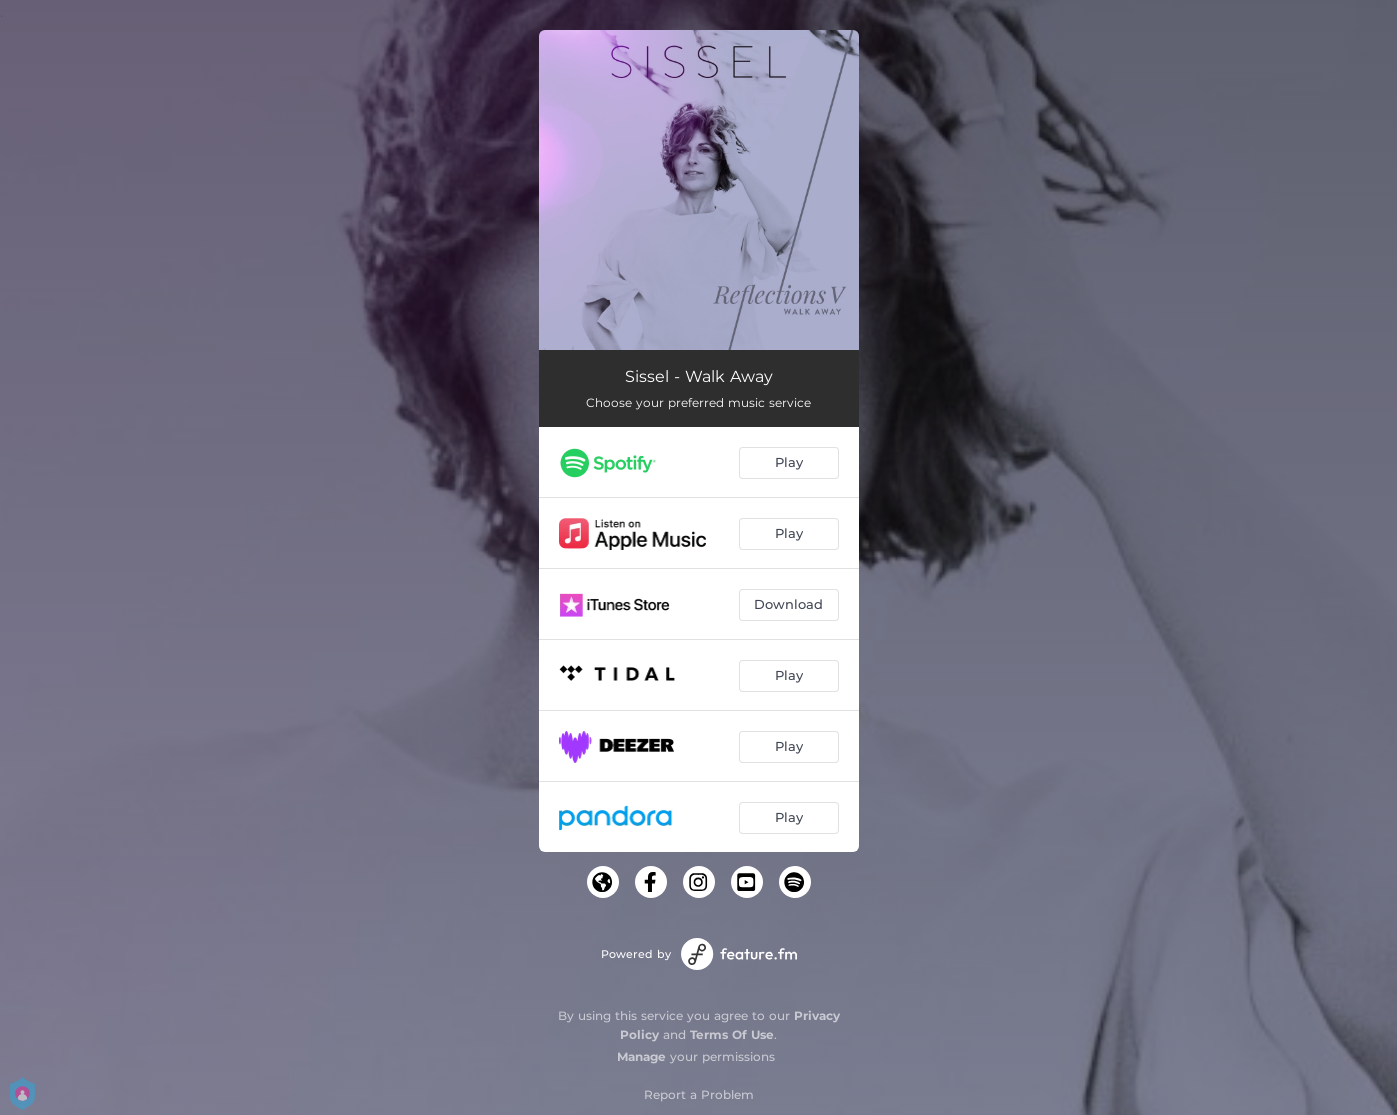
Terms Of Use (732, 1034)
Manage (641, 1056)
